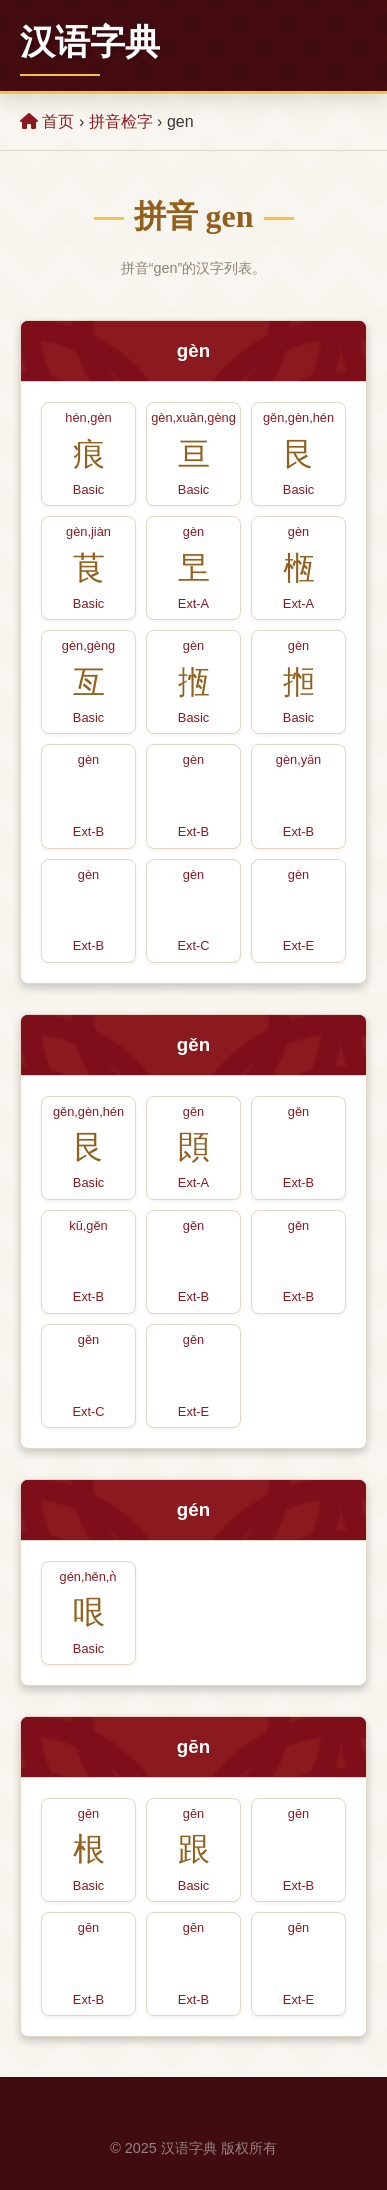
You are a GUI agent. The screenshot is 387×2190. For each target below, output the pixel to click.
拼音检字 (121, 121)
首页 (47, 121)
